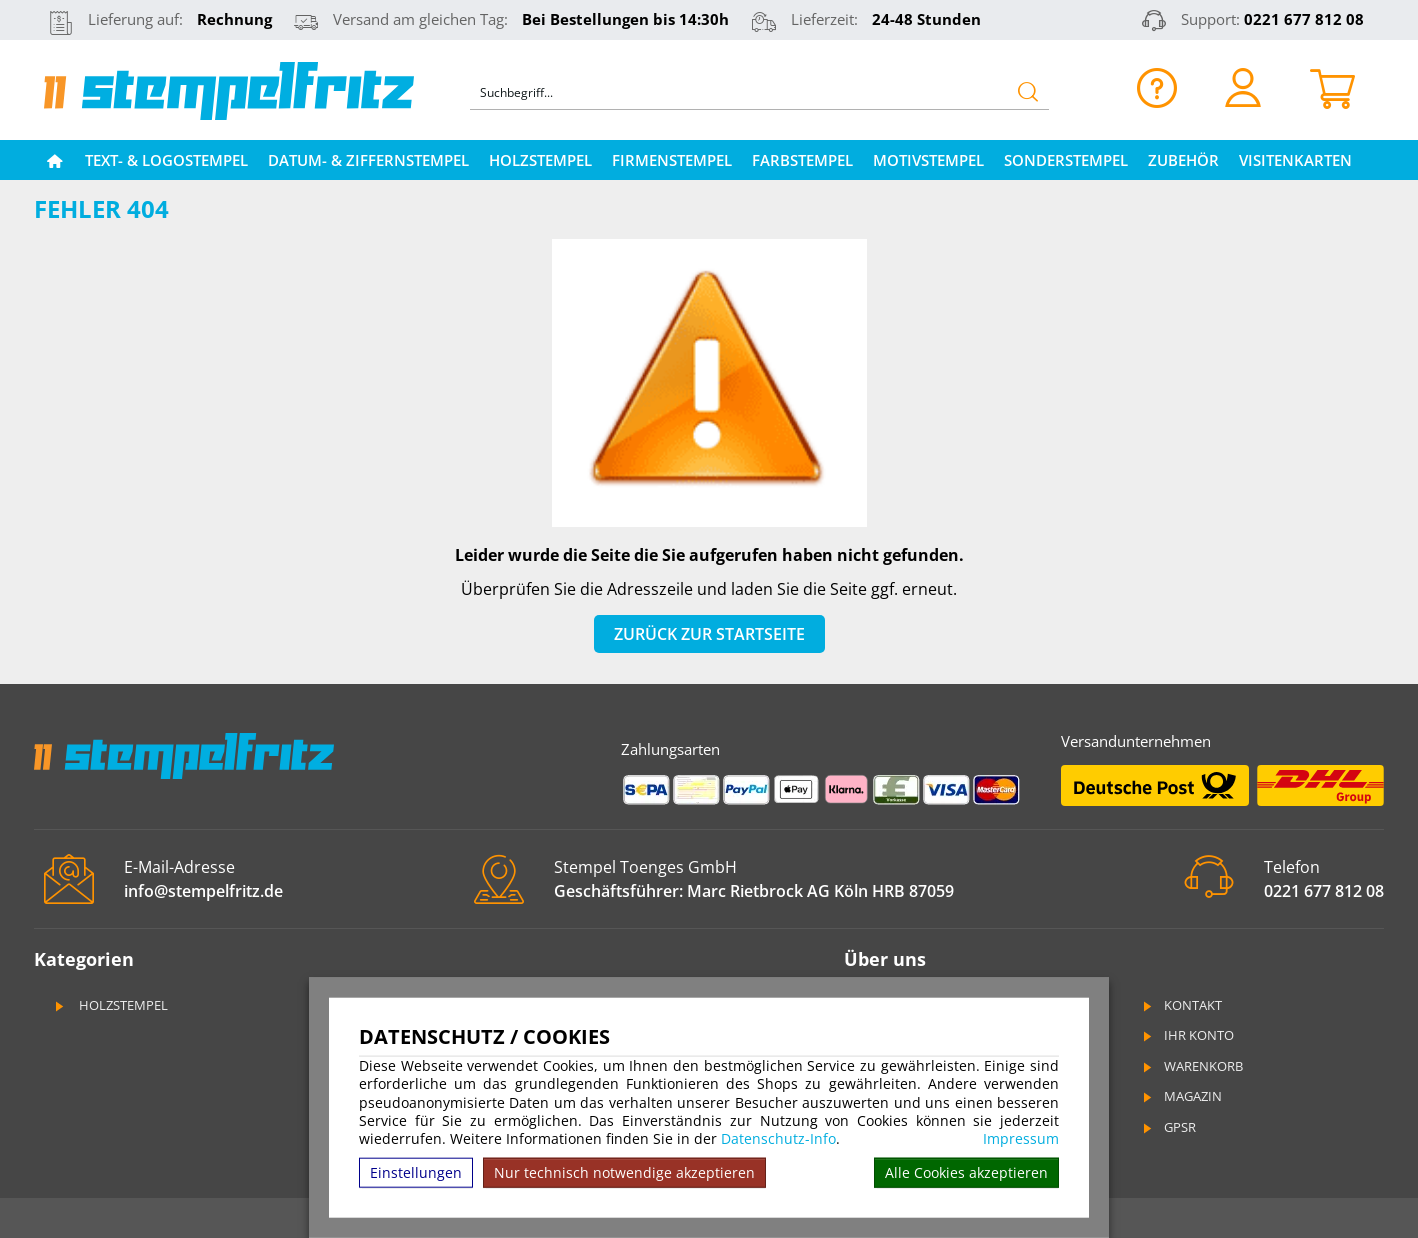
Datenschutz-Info (778, 1138)
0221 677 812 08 (1304, 19)
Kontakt (1181, 1005)
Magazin (1181, 1096)
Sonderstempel (1066, 160)
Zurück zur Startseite (709, 634)
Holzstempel (540, 160)
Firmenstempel (672, 160)
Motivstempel (928, 160)
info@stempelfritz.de (203, 891)
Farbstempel (802, 160)
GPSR (1168, 1127)
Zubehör (1183, 160)
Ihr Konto (1187, 1035)
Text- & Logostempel (166, 160)
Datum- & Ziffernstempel (368, 160)
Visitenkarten (1295, 160)
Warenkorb (1191, 1066)
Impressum (1021, 1139)
